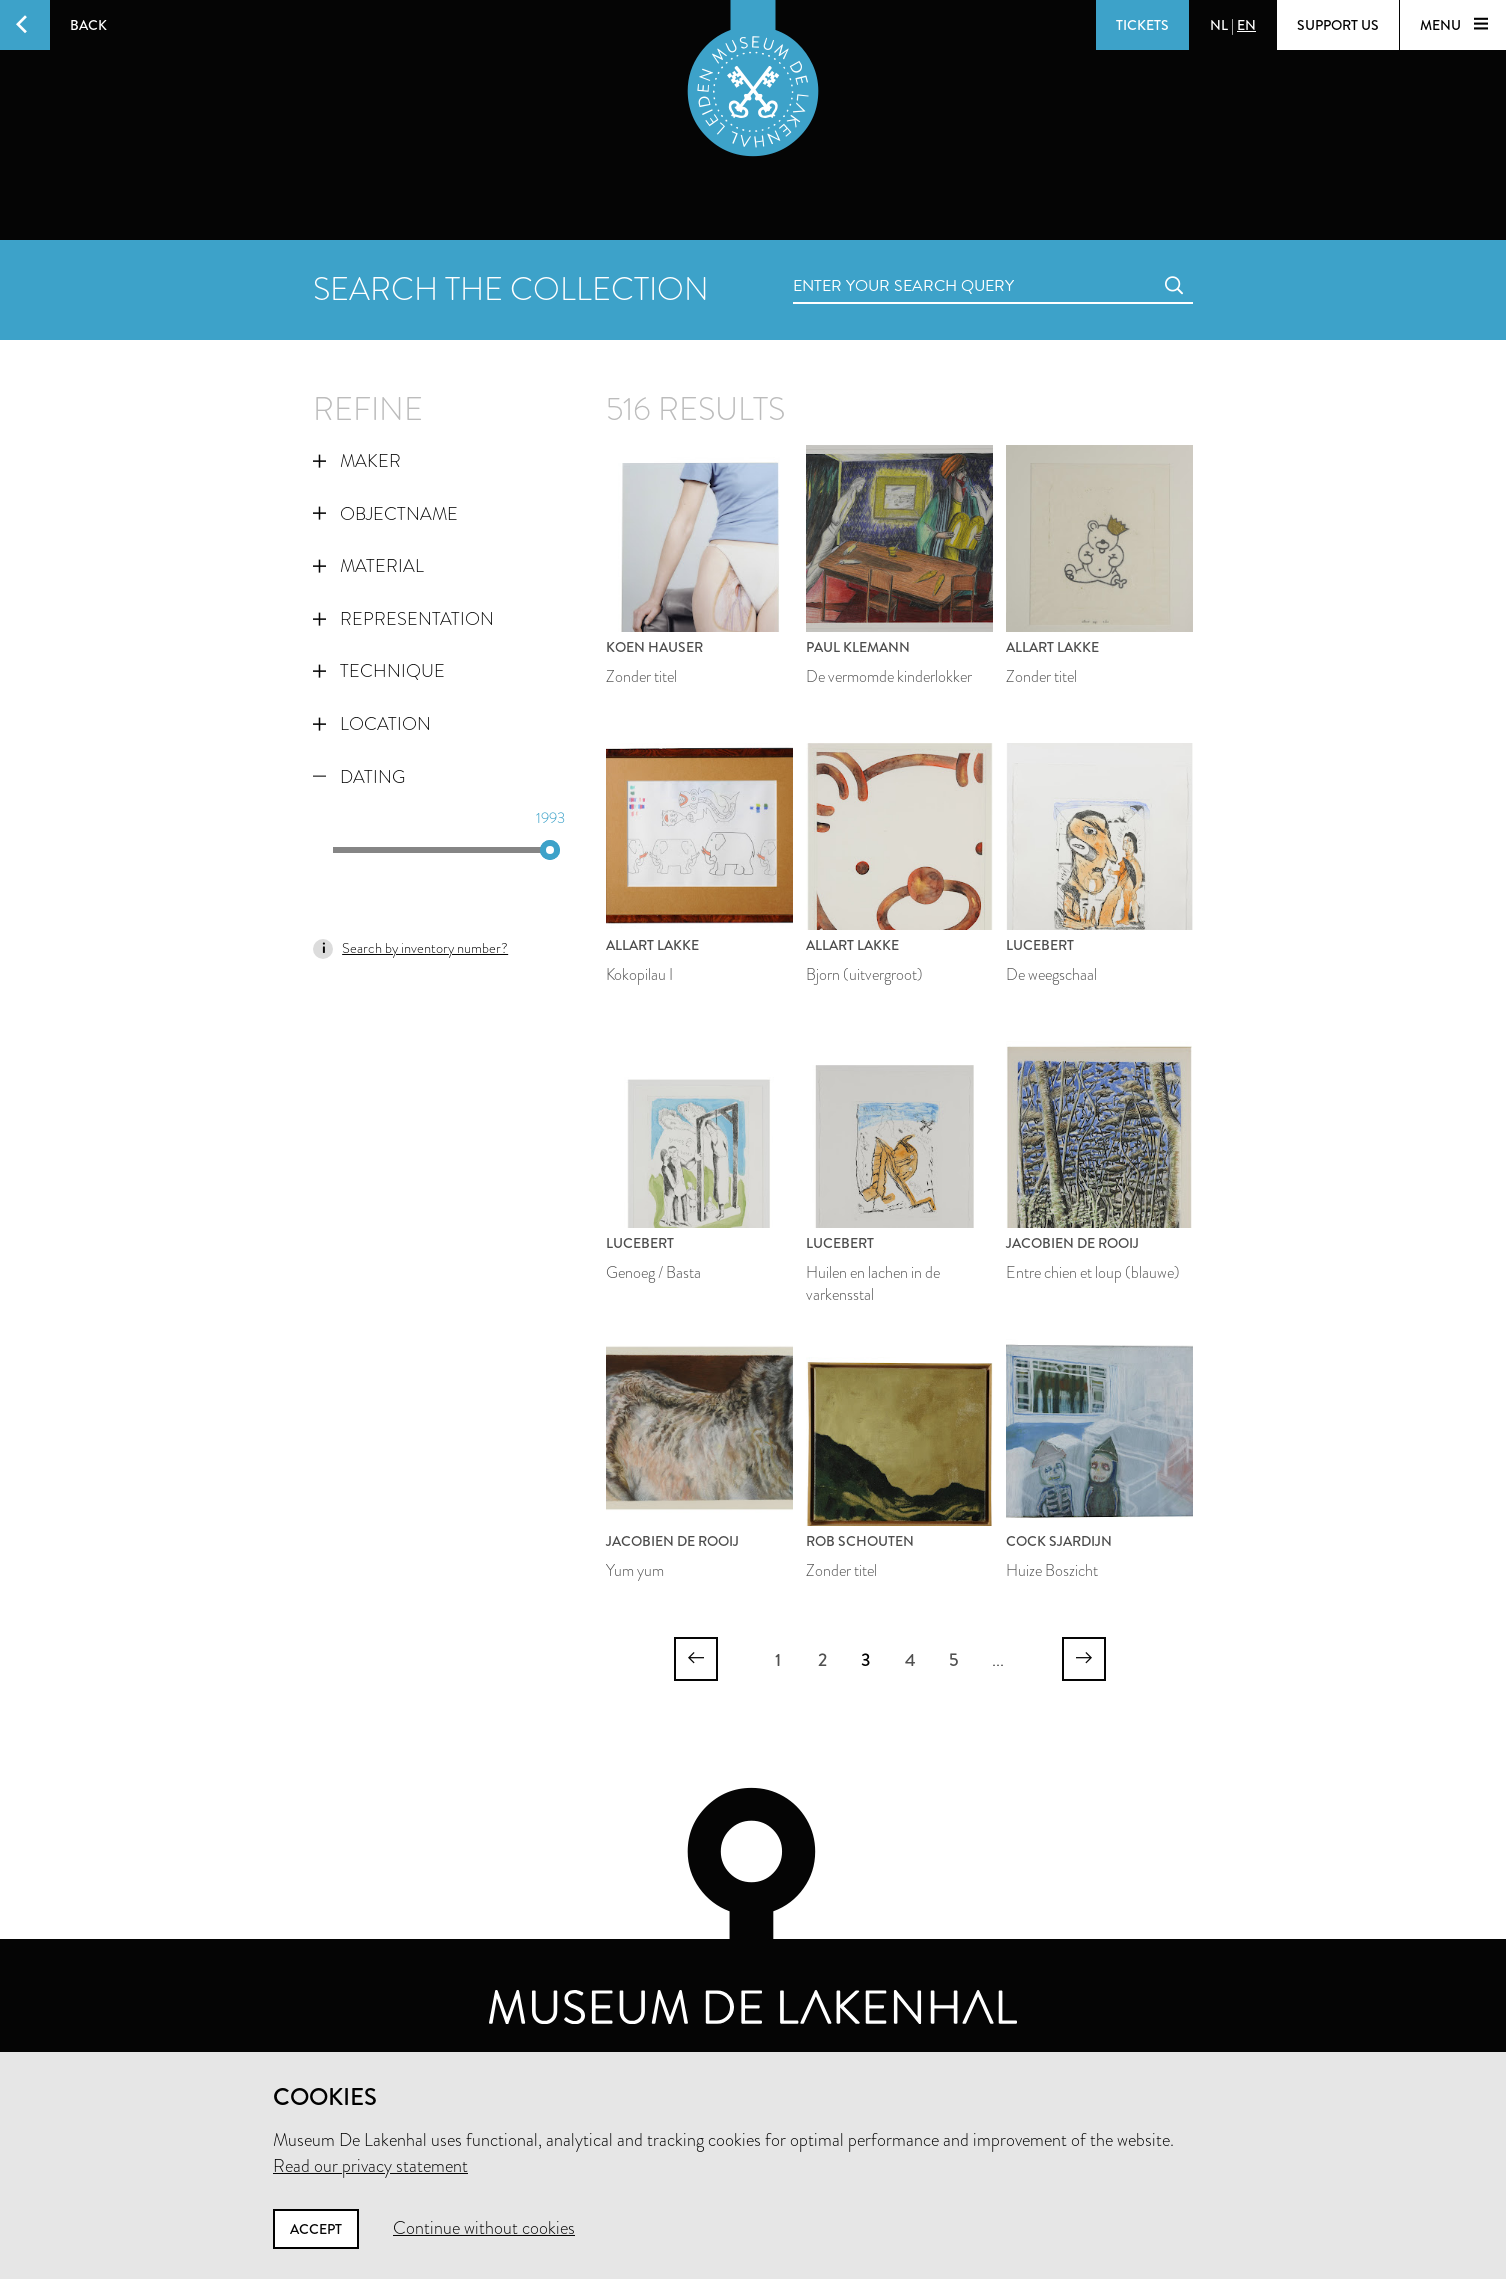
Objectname (385, 514)
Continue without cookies (484, 2228)
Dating (359, 777)
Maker (357, 461)
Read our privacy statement (370, 2166)
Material (368, 566)
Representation (403, 619)
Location (372, 724)
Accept (316, 2229)
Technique (379, 671)
